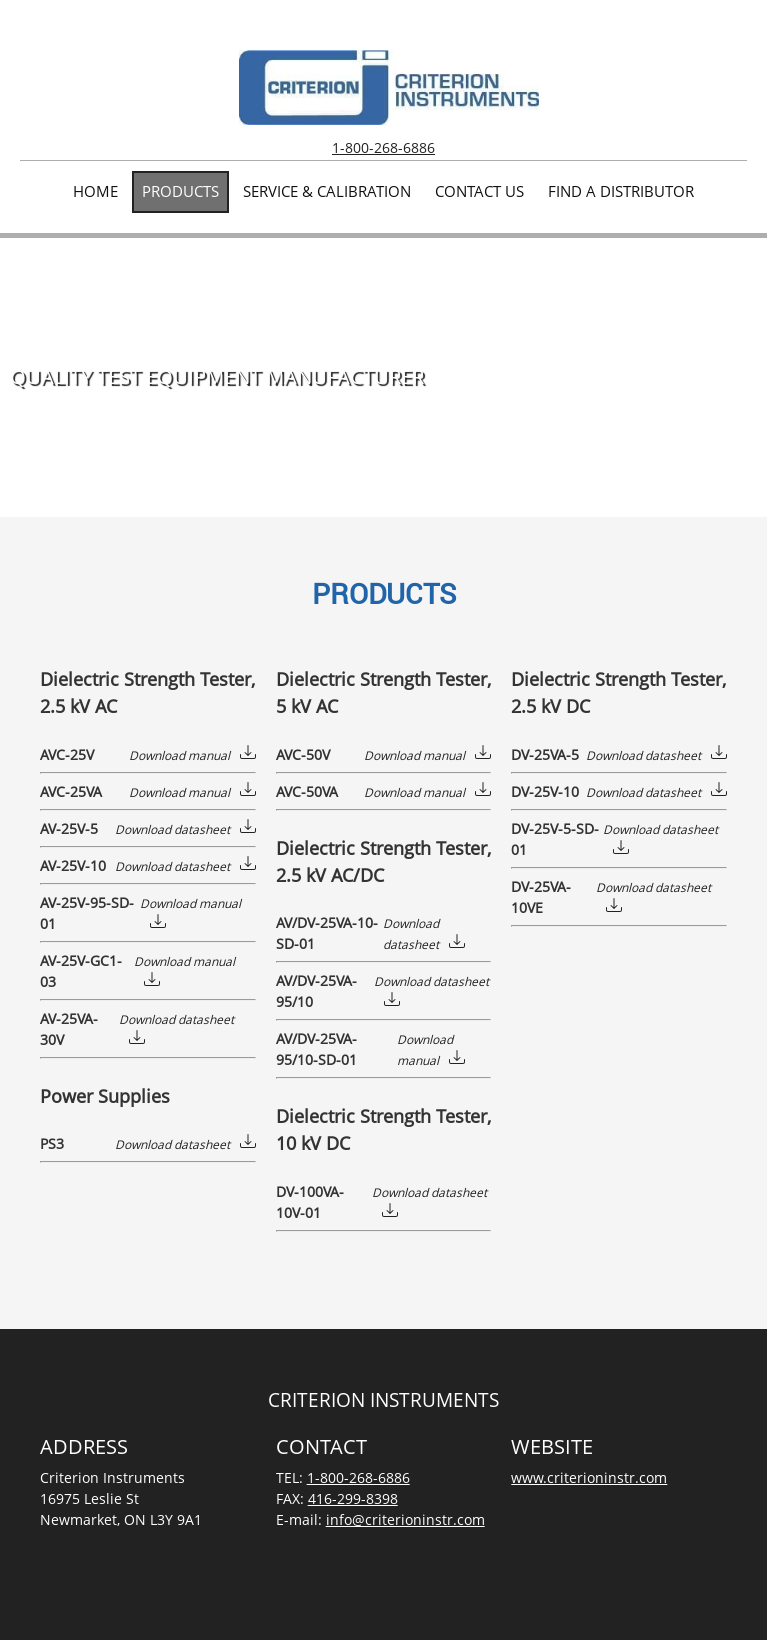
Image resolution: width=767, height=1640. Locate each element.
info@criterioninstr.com (405, 1519)
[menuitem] (95, 192)
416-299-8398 (353, 1498)
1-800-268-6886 (383, 147)
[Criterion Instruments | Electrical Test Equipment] (389, 87)
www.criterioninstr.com (589, 1477)
